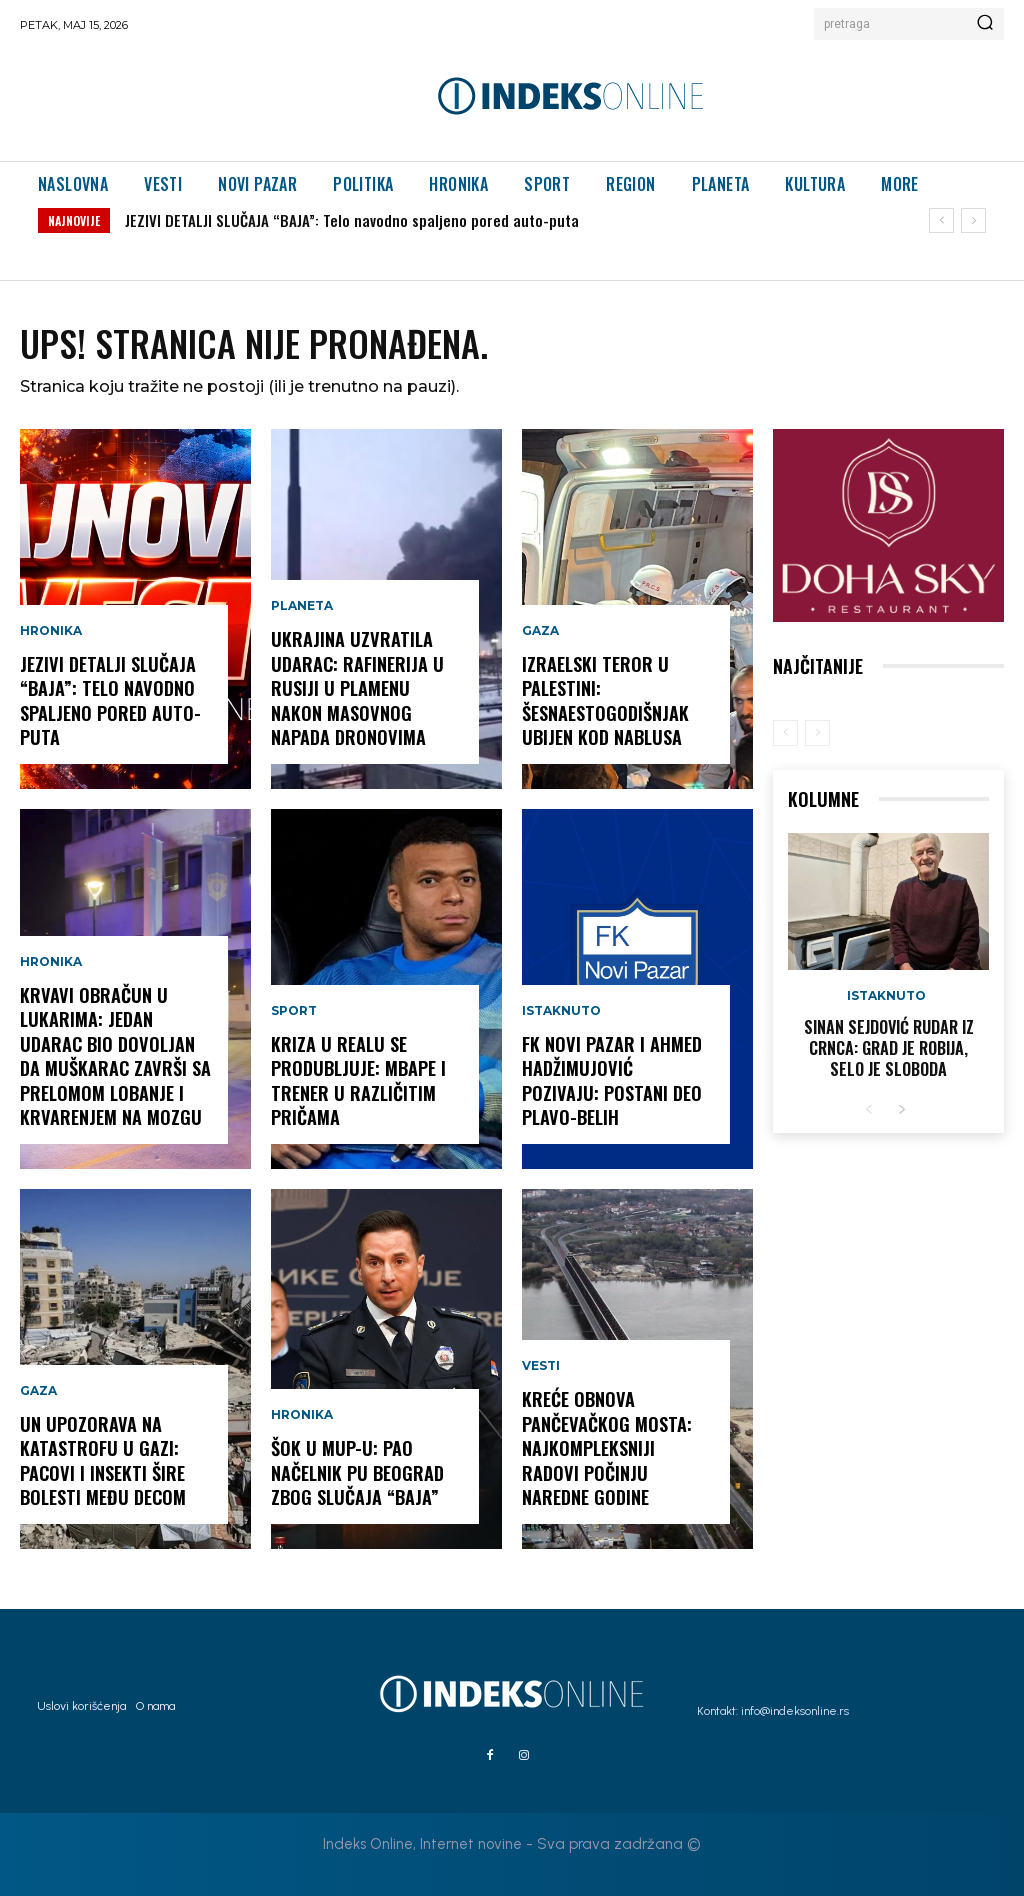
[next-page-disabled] (817, 733)
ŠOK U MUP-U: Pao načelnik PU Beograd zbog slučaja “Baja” (357, 1473)
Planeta (302, 611)
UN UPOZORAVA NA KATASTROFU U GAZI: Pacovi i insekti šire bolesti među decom (102, 1462)
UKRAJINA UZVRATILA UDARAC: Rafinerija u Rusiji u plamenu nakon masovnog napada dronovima (357, 690)
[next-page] (901, 1109)
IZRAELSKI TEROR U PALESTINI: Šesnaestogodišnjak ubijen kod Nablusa (605, 702)
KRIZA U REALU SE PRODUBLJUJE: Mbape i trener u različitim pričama (358, 1082)
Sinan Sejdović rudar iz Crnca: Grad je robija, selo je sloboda (888, 1048)
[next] (973, 220)
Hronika (51, 635)
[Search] (985, 24)
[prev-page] (785, 733)
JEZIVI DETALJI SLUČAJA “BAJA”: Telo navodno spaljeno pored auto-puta (352, 220)
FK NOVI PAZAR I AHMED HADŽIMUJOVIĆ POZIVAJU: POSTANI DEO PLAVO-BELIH (617, 1082)
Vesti (541, 1371)
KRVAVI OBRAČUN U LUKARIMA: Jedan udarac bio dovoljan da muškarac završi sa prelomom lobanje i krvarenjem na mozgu (115, 1058)
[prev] (941, 220)
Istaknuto (561, 1015)
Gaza (38, 1395)
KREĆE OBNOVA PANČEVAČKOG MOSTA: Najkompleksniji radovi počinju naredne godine (606, 1450)
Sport (294, 1015)
